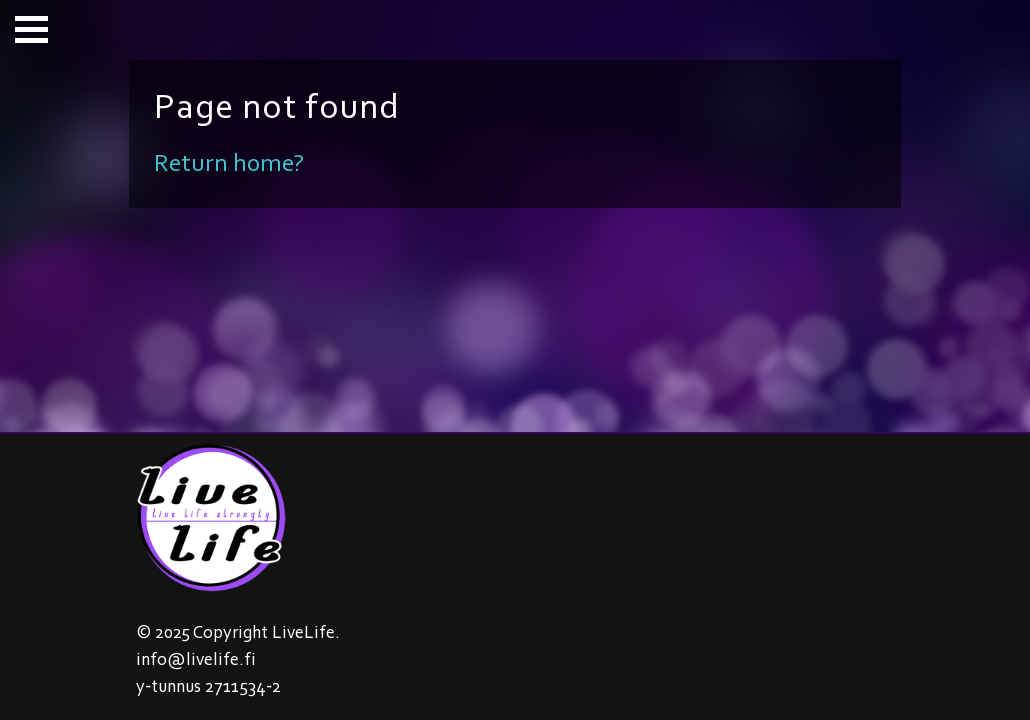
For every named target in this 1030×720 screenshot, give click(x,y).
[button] (31, 29)
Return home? (229, 162)
